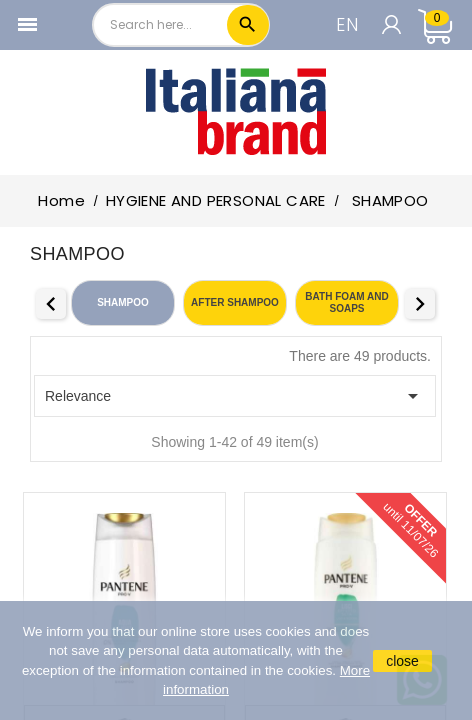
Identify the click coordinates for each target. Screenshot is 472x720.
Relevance (235, 396)
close (402, 661)
